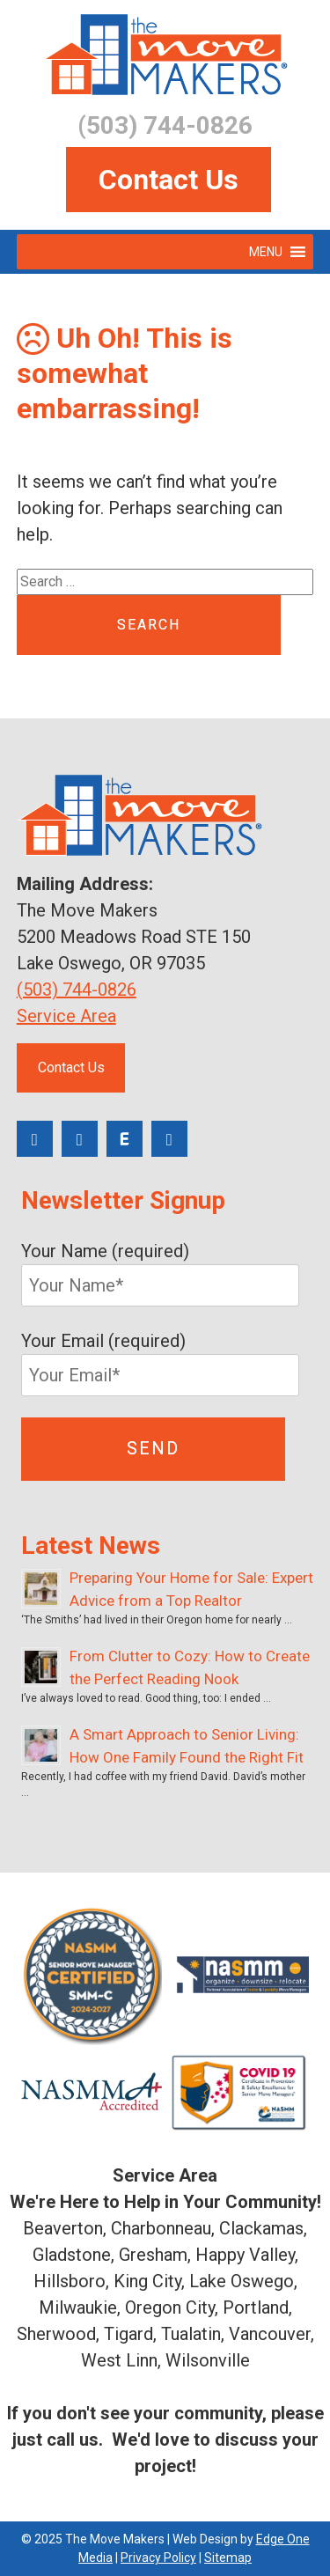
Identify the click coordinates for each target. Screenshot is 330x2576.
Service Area (66, 1016)
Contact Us (168, 179)
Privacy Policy (158, 2557)
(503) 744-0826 (76, 989)
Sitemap (228, 2557)
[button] (265, 251)
